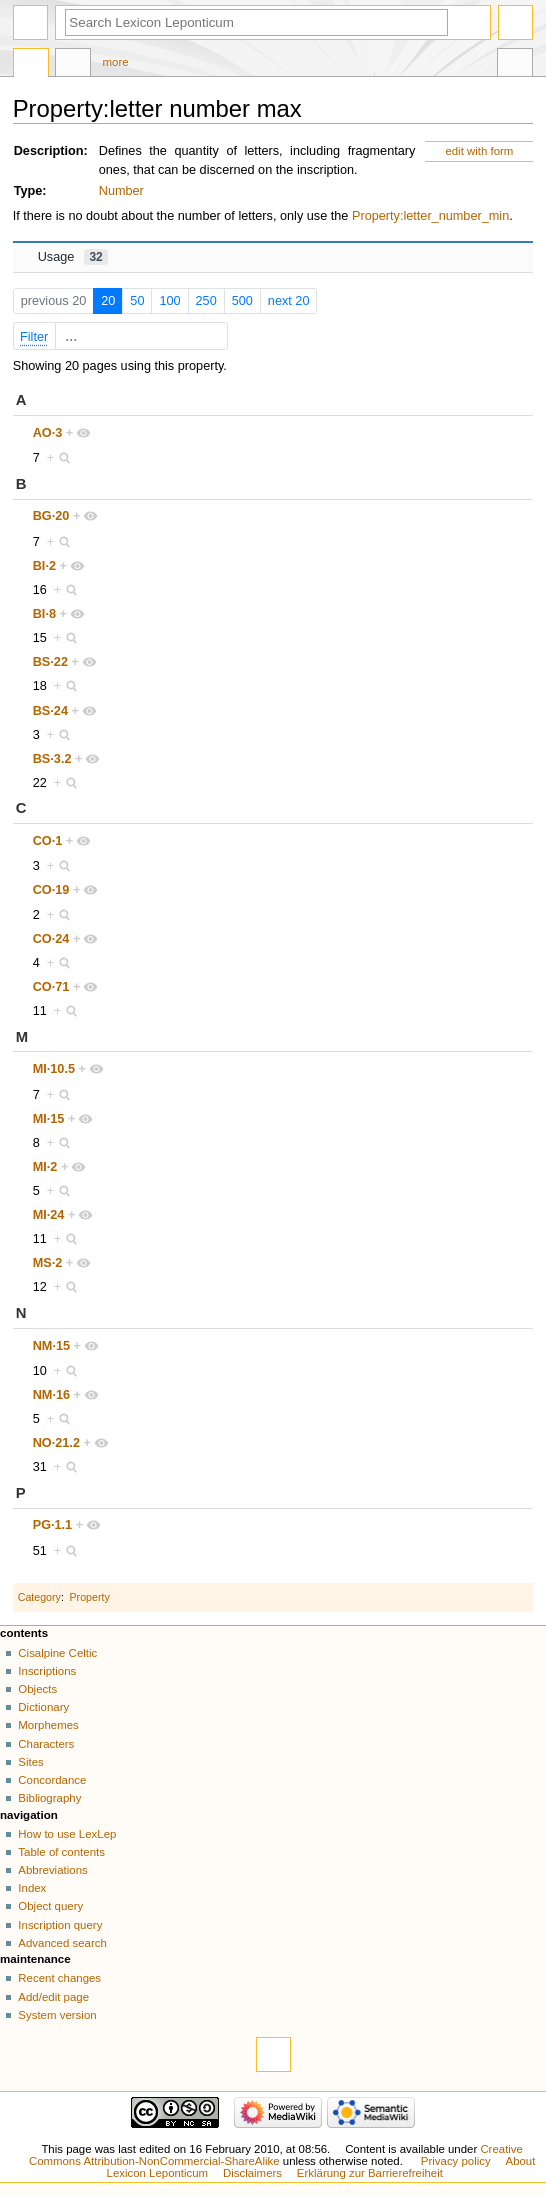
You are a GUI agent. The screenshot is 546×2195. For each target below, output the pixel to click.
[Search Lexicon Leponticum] (256, 22)
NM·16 (51, 1395)
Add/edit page (53, 1997)
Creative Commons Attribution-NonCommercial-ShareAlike (276, 2155)
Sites (30, 1762)
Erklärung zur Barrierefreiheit (370, 2173)
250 (206, 301)
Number (121, 191)
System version (57, 2015)
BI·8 (44, 614)
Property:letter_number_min (430, 216)
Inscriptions (47, 1671)
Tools (515, 65)
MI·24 (49, 1215)
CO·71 (51, 987)
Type (28, 191)
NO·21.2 (56, 1443)
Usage (73, 257)
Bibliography (49, 1798)
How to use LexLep (67, 1834)
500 (242, 301)
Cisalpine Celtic (57, 1653)
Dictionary (43, 1707)
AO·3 (48, 433)
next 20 (289, 301)
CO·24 (51, 939)
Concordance (52, 1780)
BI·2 (44, 566)
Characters (46, 1744)
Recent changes (59, 1978)
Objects (37, 1689)
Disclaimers (252, 2173)
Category (39, 1597)
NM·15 (51, 1346)
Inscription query (60, 1925)
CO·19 (51, 890)
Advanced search (62, 1943)
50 (137, 301)
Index (32, 1888)
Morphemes (48, 1725)
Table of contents (61, 1852)
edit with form (479, 151)
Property (90, 1597)
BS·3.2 (52, 759)
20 (108, 301)
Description (49, 151)
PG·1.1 (53, 1525)
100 (169, 301)
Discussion (73, 65)
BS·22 (50, 662)
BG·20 (51, 516)
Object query (50, 1906)
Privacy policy (456, 2161)
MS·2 (48, 1263)
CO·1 (48, 841)
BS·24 (50, 711)
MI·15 (49, 1119)
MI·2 (45, 1167)
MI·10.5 (54, 1069)
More (116, 62)
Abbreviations (52, 1870)
